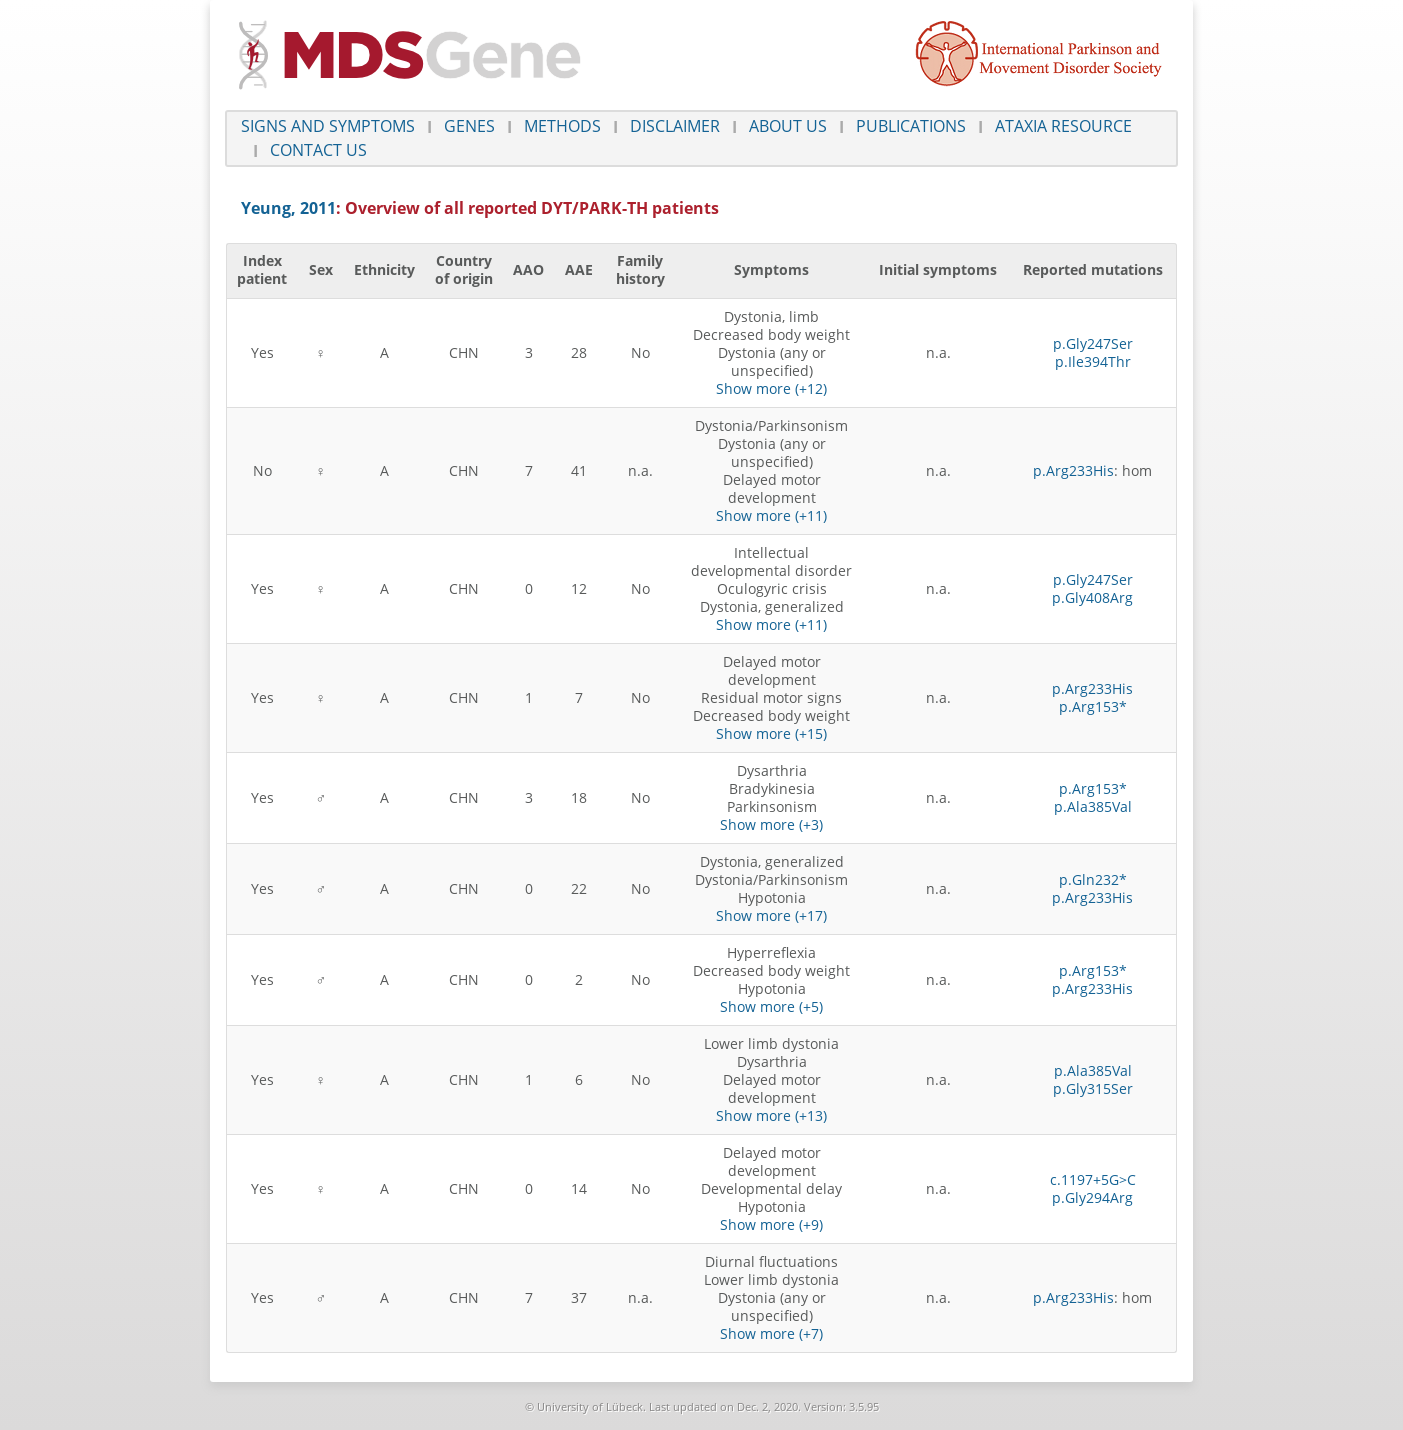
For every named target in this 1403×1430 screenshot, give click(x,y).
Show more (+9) (771, 1224)
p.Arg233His (1073, 470)
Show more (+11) (771, 515)
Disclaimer (675, 126)
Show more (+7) (771, 1333)
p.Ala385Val (1093, 806)
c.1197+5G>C (1093, 1179)
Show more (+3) (771, 824)
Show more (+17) (771, 915)
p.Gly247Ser (1093, 343)
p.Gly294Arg (1092, 1197)
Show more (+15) (771, 733)
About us (788, 126)
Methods (562, 126)
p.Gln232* (1093, 879)
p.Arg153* (1093, 706)
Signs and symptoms (328, 126)
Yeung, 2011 (288, 208)
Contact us (318, 150)
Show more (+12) (771, 388)
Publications (911, 126)
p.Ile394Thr (1093, 361)
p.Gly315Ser (1093, 1088)
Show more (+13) (771, 1115)
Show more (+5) (771, 1006)
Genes (469, 126)
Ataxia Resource (1063, 126)
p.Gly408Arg (1092, 597)
